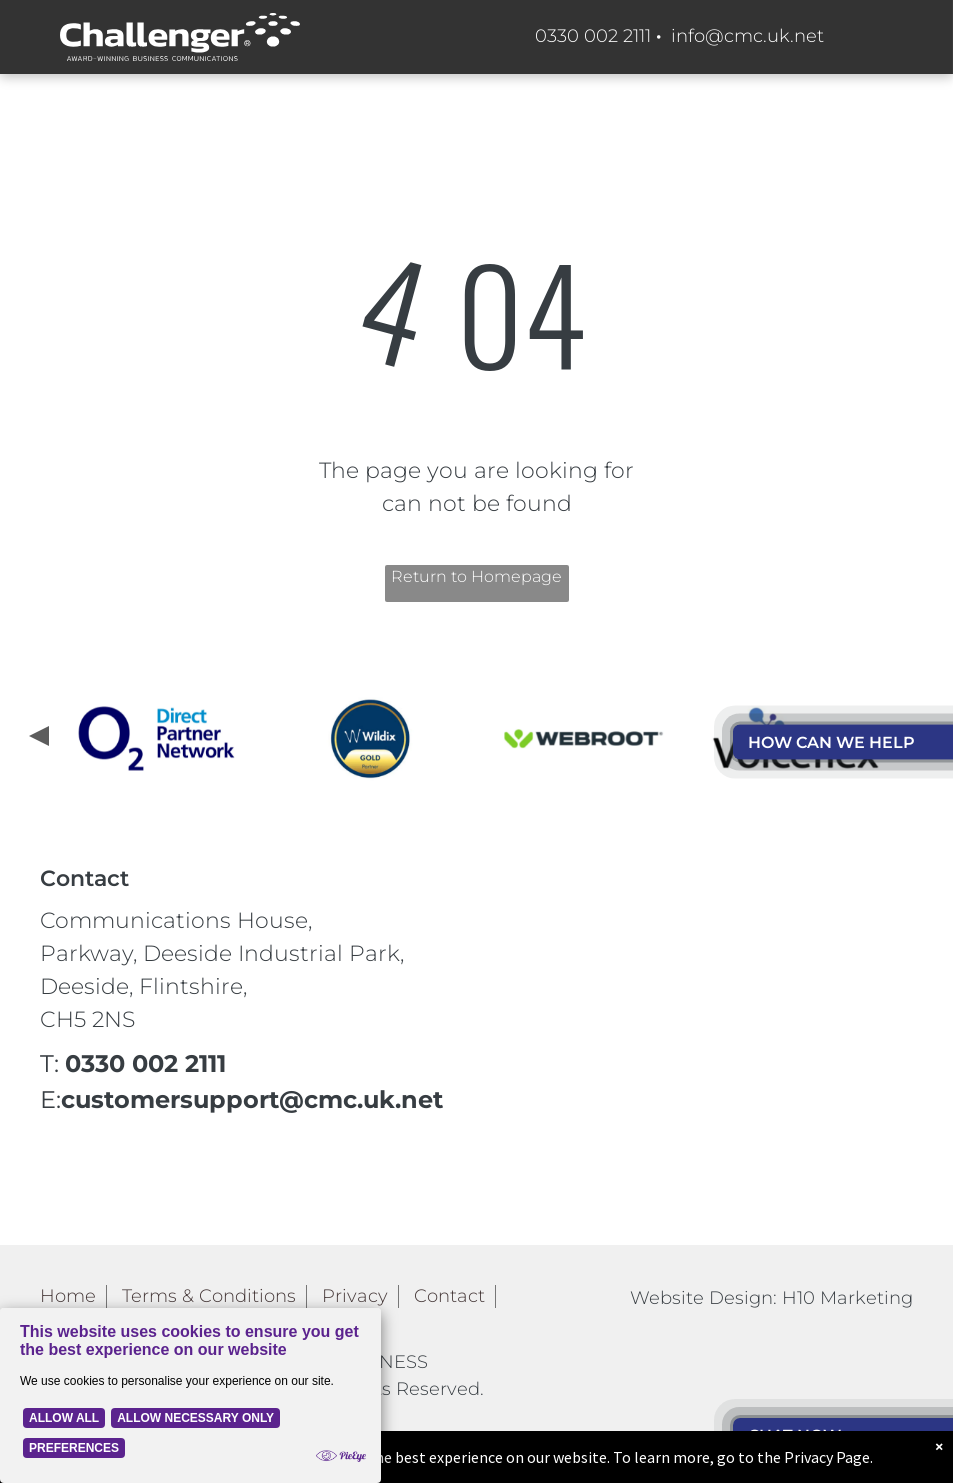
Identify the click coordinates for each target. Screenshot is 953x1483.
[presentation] (37, 738)
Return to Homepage (476, 576)
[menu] (909, 407)
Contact (449, 1296)
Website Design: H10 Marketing (771, 1298)
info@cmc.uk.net (747, 36)
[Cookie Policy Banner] (190, 1395)
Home (68, 1296)
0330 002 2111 (593, 36)
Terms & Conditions (209, 1296)
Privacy (355, 1296)
